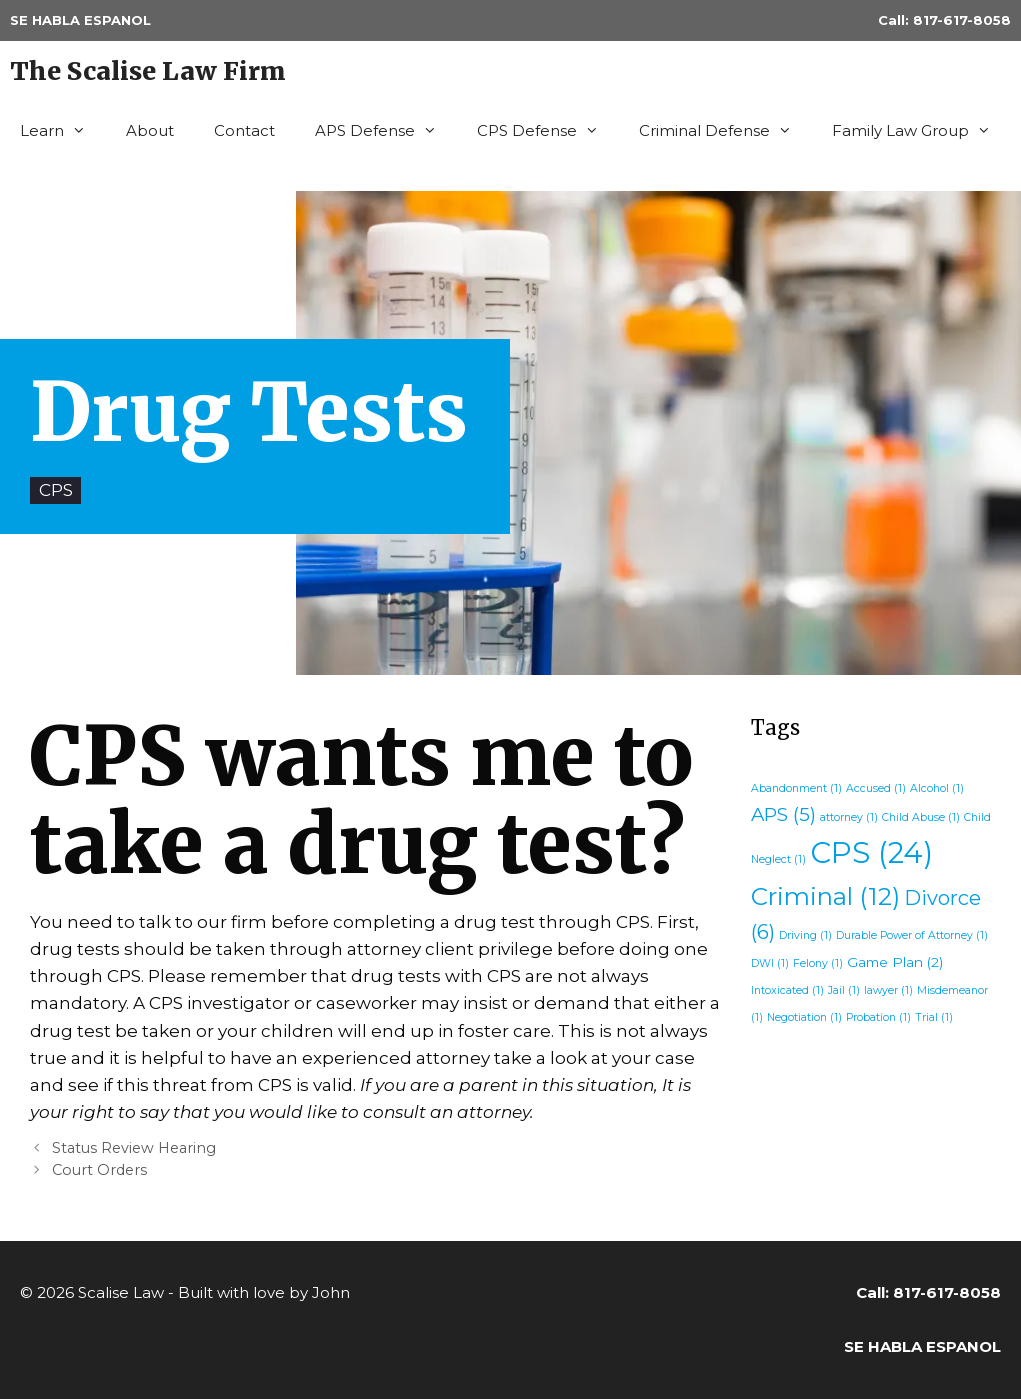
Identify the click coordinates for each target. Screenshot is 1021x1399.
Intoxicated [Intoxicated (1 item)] (787, 990)
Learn (63, 131)
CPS (56, 490)
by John (319, 1292)
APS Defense (386, 131)
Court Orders (99, 1170)
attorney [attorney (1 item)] (849, 817)
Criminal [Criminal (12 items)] (825, 896)
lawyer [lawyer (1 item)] (888, 990)
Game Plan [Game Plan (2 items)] (895, 962)
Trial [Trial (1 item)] (934, 1017)
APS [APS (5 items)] (783, 814)
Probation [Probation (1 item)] (878, 1017)
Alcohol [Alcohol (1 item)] (937, 788)
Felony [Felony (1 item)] (818, 963)
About (150, 130)
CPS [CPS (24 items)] (871, 852)
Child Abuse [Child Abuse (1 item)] (921, 817)
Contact (244, 130)
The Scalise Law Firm (148, 71)
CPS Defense (548, 131)
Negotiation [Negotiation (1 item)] (804, 1017)
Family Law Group (921, 131)
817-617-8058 (962, 20)
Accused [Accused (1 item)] (876, 788)
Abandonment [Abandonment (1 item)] (796, 788)
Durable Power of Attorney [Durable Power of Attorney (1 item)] (912, 935)
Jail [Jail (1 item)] (844, 990)
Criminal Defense (725, 131)
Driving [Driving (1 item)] (805, 935)
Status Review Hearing (134, 1148)
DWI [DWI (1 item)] (770, 963)
